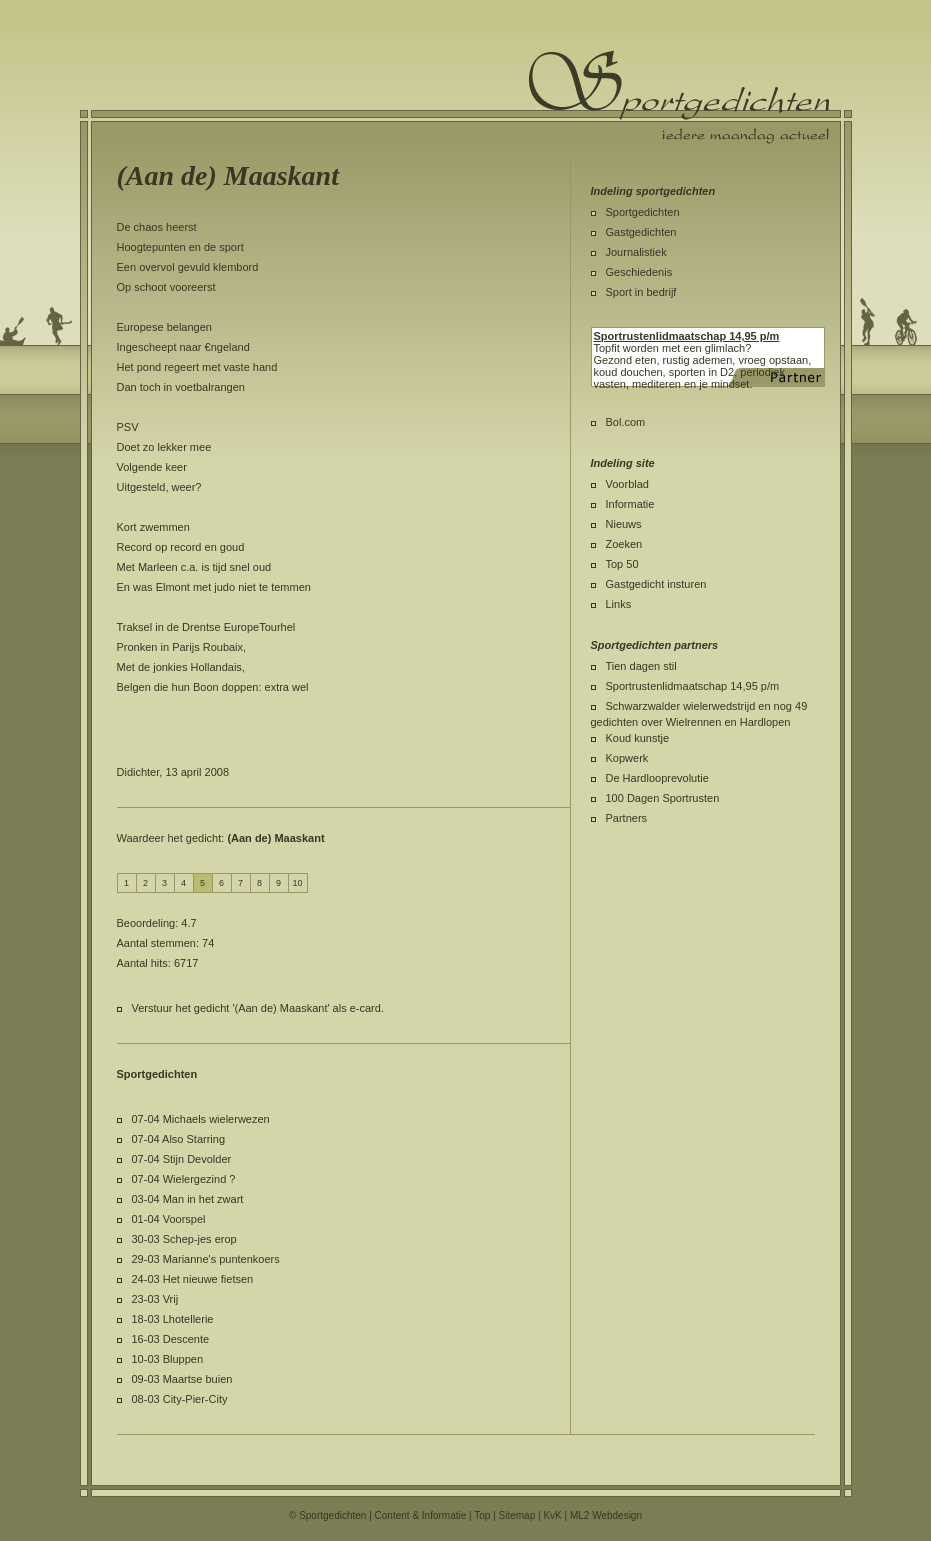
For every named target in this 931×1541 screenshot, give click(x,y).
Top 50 (622, 564)
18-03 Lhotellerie (173, 1319)
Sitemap (517, 1515)
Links (619, 604)
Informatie (630, 504)
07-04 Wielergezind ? (184, 1179)
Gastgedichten (641, 232)
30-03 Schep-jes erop (184, 1239)
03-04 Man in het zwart (188, 1199)
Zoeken (624, 544)
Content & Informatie (421, 1515)
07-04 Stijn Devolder (182, 1159)
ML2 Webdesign (606, 1515)
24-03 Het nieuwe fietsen (193, 1279)
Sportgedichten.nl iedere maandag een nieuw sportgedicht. (679, 97)
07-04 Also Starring (179, 1139)
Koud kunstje (638, 738)
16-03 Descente (171, 1339)
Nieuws (624, 524)
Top (482, 1515)
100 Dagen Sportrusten (663, 798)
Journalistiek (636, 252)
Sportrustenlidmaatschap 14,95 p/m (693, 686)
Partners (627, 818)
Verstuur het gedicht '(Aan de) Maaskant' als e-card (256, 1008)
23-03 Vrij (155, 1299)
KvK (552, 1515)
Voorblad (627, 484)
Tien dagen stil (641, 666)
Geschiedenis (639, 272)
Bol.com (626, 422)
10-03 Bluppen (168, 1359)
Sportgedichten (643, 212)
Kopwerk (627, 758)
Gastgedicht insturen (656, 584)
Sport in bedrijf (641, 292)
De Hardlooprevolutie (657, 778)
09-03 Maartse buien (182, 1379)
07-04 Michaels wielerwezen (201, 1119)
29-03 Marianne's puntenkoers (206, 1259)
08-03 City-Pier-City (180, 1399)
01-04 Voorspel (169, 1219)
